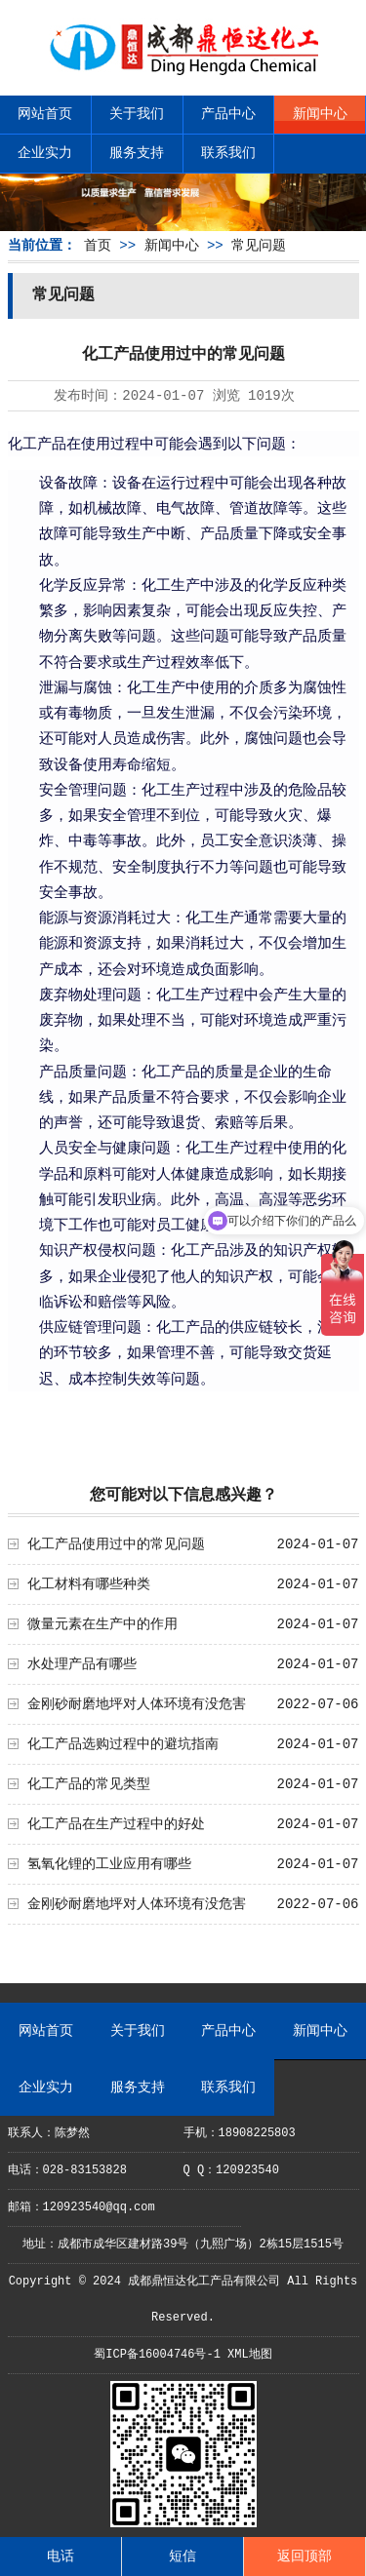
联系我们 (228, 153)
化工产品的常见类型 (88, 1784)
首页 (97, 246)
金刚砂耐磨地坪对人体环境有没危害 (136, 1704)
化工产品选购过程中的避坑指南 (123, 1744)
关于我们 (136, 114)
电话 (60, 2556)
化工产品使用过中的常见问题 (116, 1544)
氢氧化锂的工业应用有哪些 (109, 1864)
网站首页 (45, 114)
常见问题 (258, 246)
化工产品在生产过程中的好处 (116, 1824)
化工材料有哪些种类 (88, 1584)
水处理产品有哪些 (82, 1664)
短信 (182, 2556)
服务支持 (136, 153)
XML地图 (249, 2354)
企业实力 (45, 153)
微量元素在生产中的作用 (102, 1624)
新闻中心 (320, 114)
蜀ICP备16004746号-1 (157, 2354)
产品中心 (228, 114)
